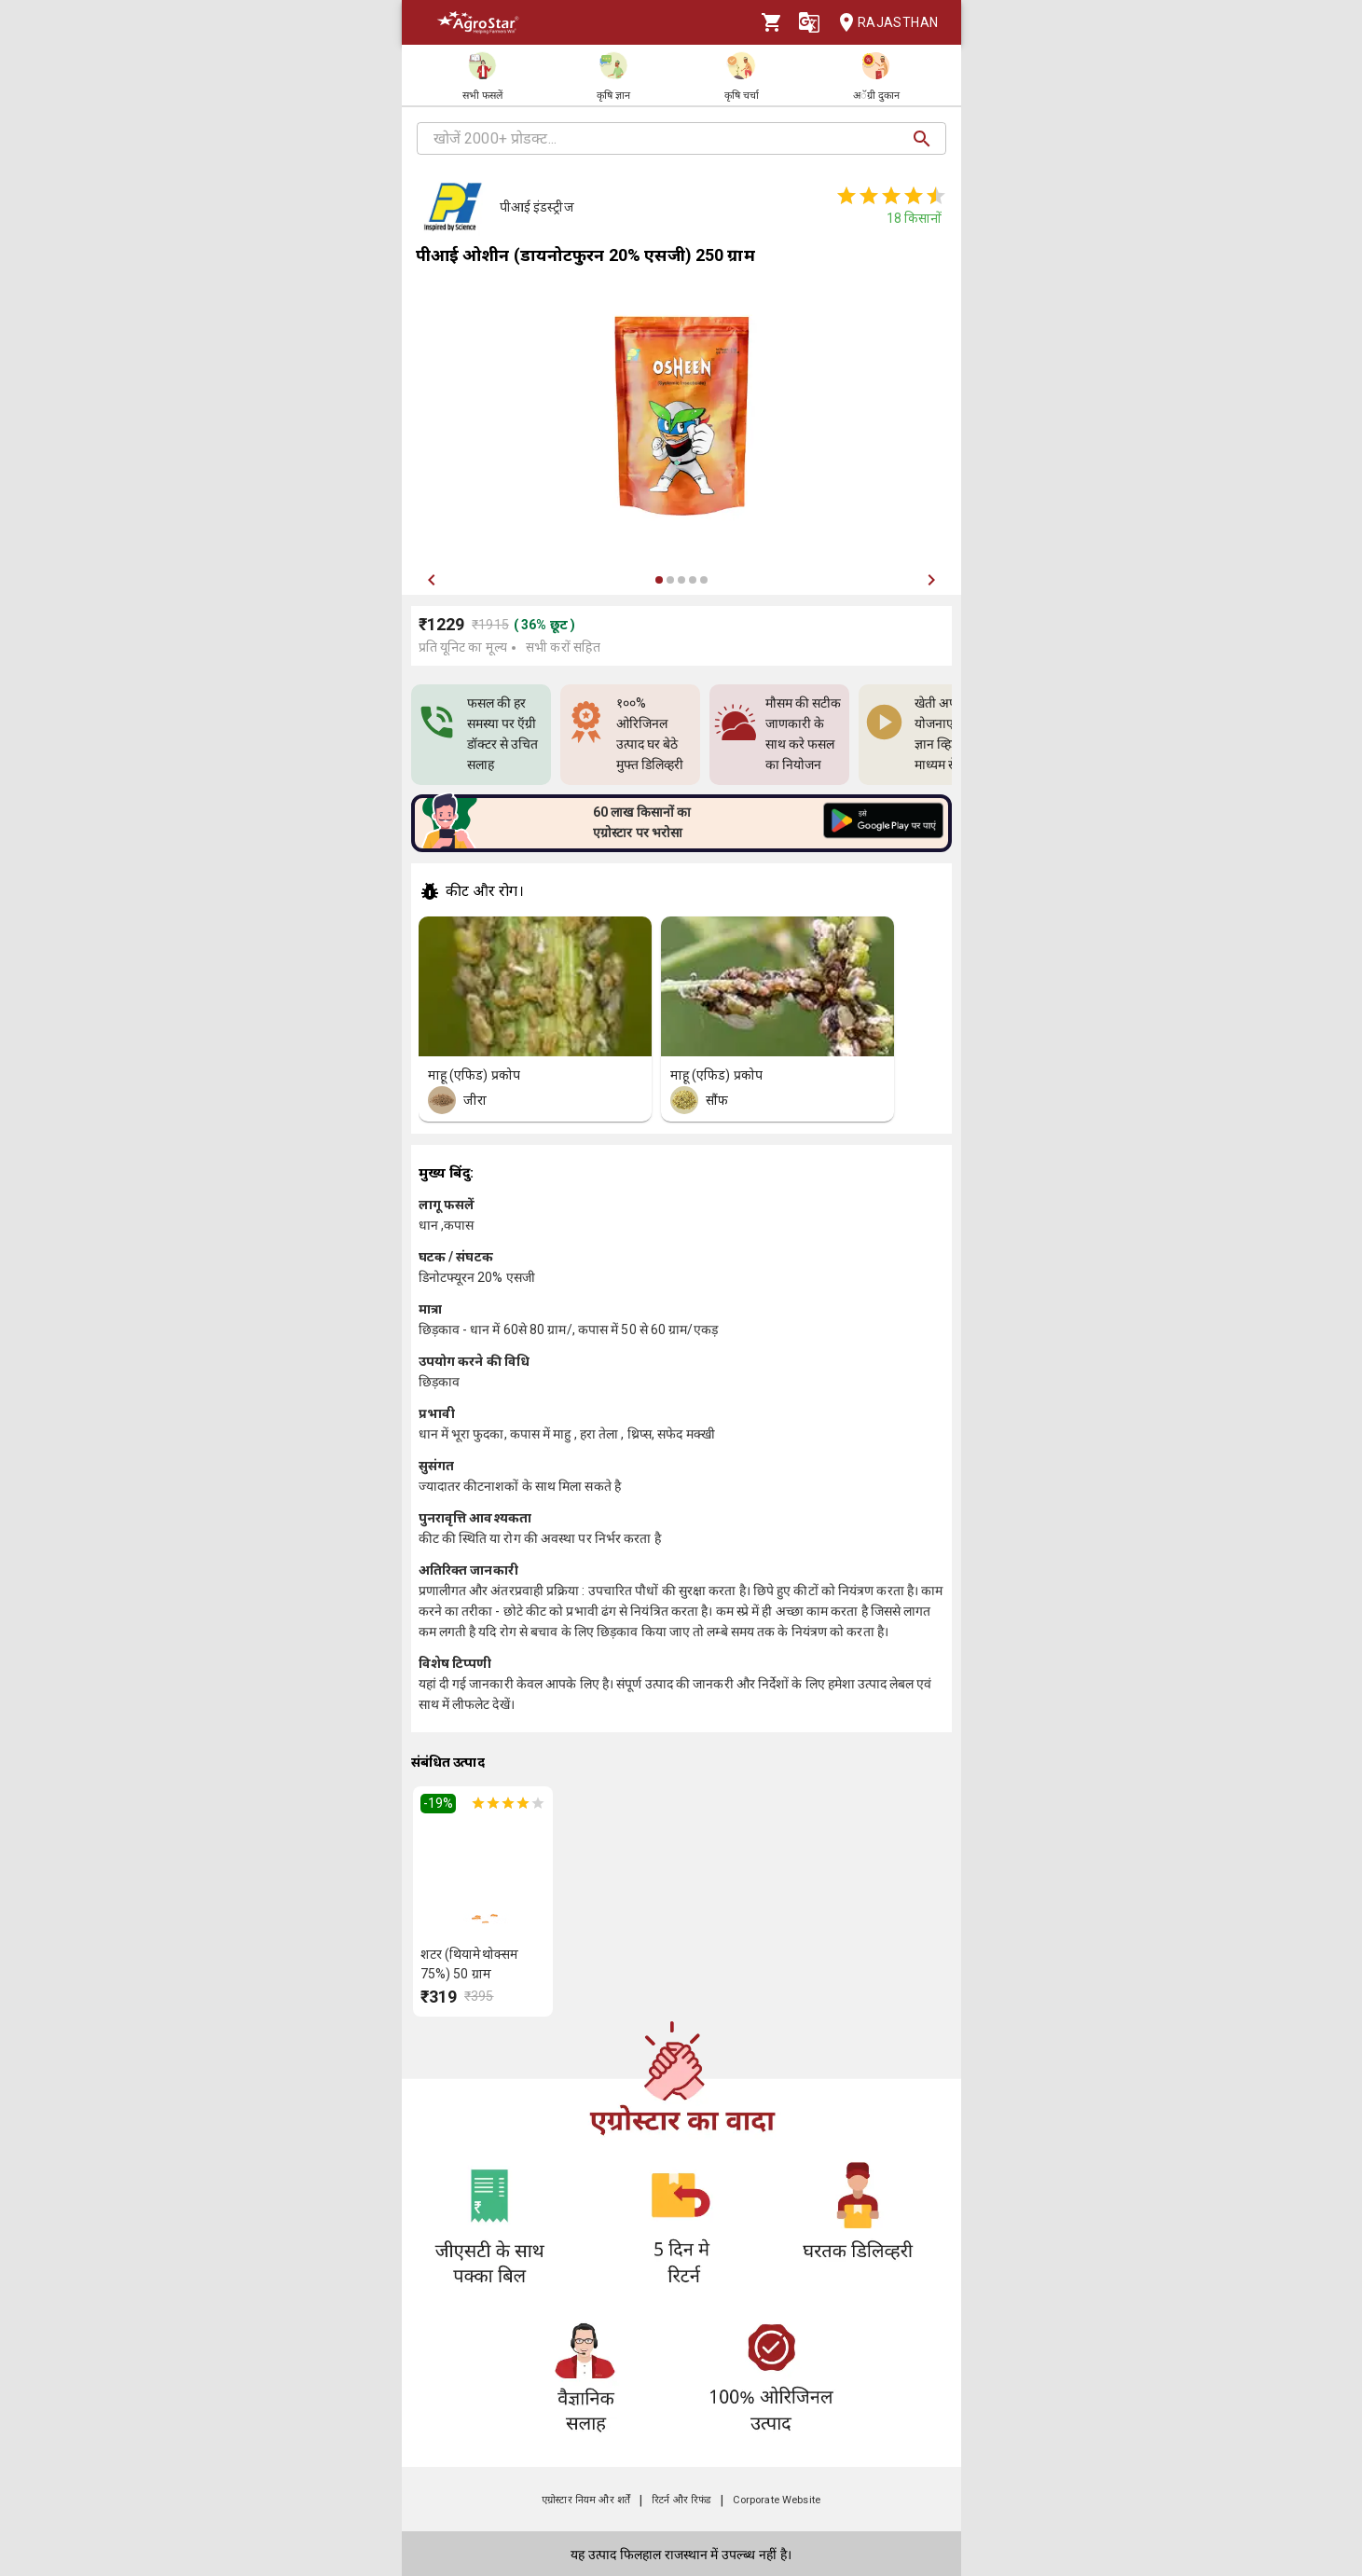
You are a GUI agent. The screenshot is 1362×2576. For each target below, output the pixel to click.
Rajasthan (883, 23)
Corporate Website (776, 2500)
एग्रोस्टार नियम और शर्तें (586, 2500)
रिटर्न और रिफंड (681, 2500)
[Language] (809, 22)
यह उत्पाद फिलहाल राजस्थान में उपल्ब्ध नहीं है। (681, 2554)
